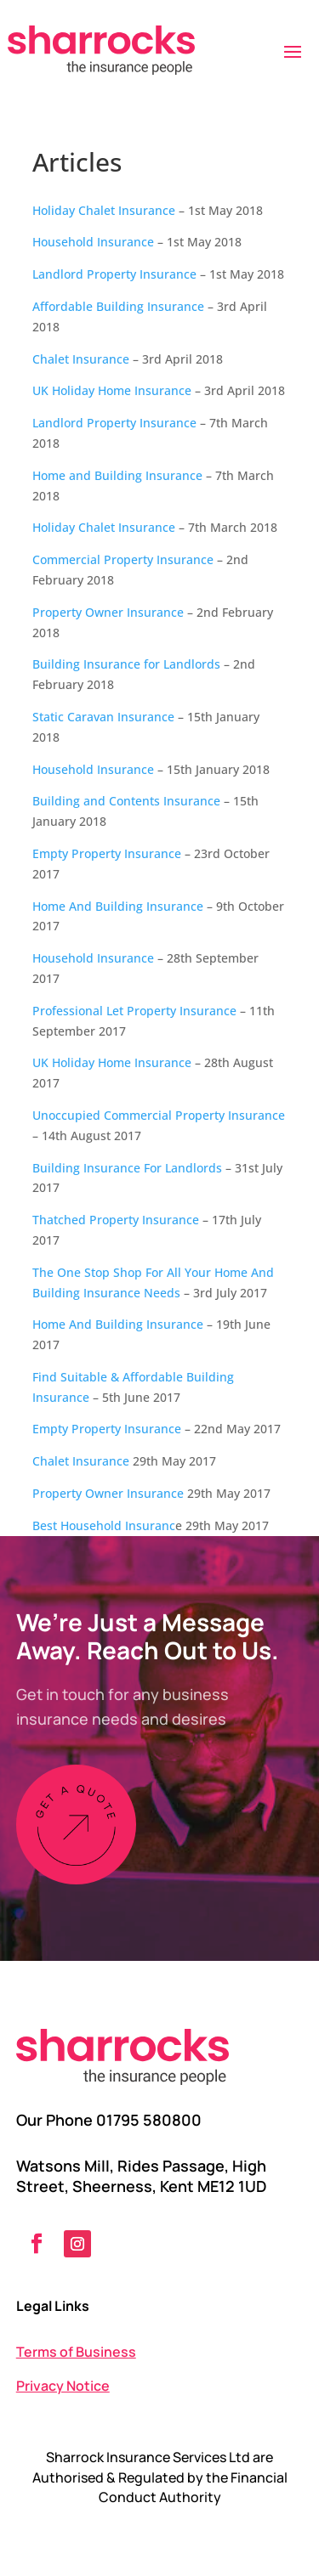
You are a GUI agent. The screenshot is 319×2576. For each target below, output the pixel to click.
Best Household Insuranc (103, 1525)
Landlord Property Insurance (114, 274)
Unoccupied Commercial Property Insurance (158, 1115)
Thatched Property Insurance (115, 1220)
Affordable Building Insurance (118, 306)
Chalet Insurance (80, 359)
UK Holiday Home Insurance (111, 390)
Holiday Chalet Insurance (103, 210)
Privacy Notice (63, 2385)
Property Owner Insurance (108, 612)
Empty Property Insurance (106, 853)
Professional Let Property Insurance (134, 1011)
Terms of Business (76, 2351)
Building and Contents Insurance (126, 801)
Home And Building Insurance (117, 906)
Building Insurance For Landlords (127, 1168)
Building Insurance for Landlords (126, 664)
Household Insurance (93, 242)
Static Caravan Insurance (103, 717)
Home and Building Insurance (117, 475)
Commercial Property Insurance (123, 559)
